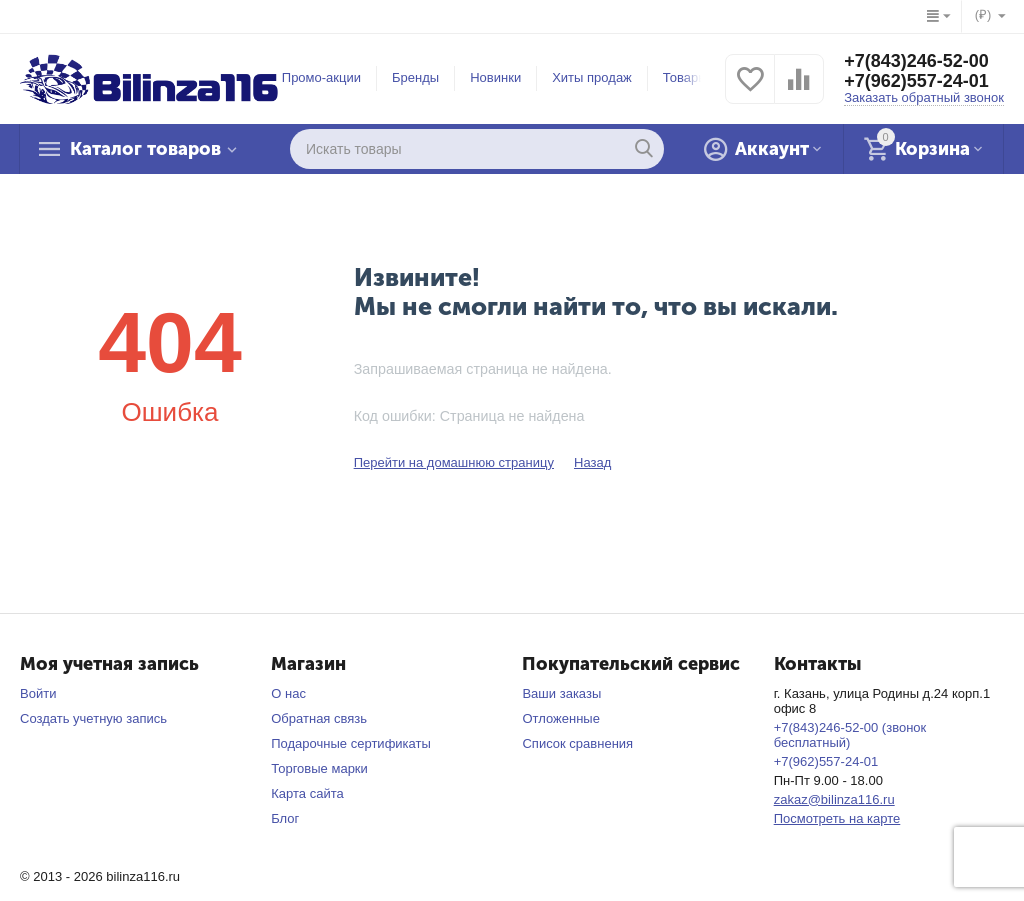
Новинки (495, 77)
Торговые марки (319, 768)
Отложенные (561, 718)
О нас (288, 693)
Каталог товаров (145, 149)
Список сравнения (577, 743)
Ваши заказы (561, 693)
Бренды (415, 77)
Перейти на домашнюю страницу (454, 462)
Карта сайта (307, 793)
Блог (285, 818)
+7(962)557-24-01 (916, 81)
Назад (592, 462)
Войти (38, 693)
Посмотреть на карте (837, 818)
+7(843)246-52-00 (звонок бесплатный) (850, 735)
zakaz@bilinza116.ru (834, 799)
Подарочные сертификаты (351, 743)
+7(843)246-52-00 (916, 61)
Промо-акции (321, 77)
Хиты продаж (592, 77)
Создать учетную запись (93, 718)
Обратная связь (319, 718)
